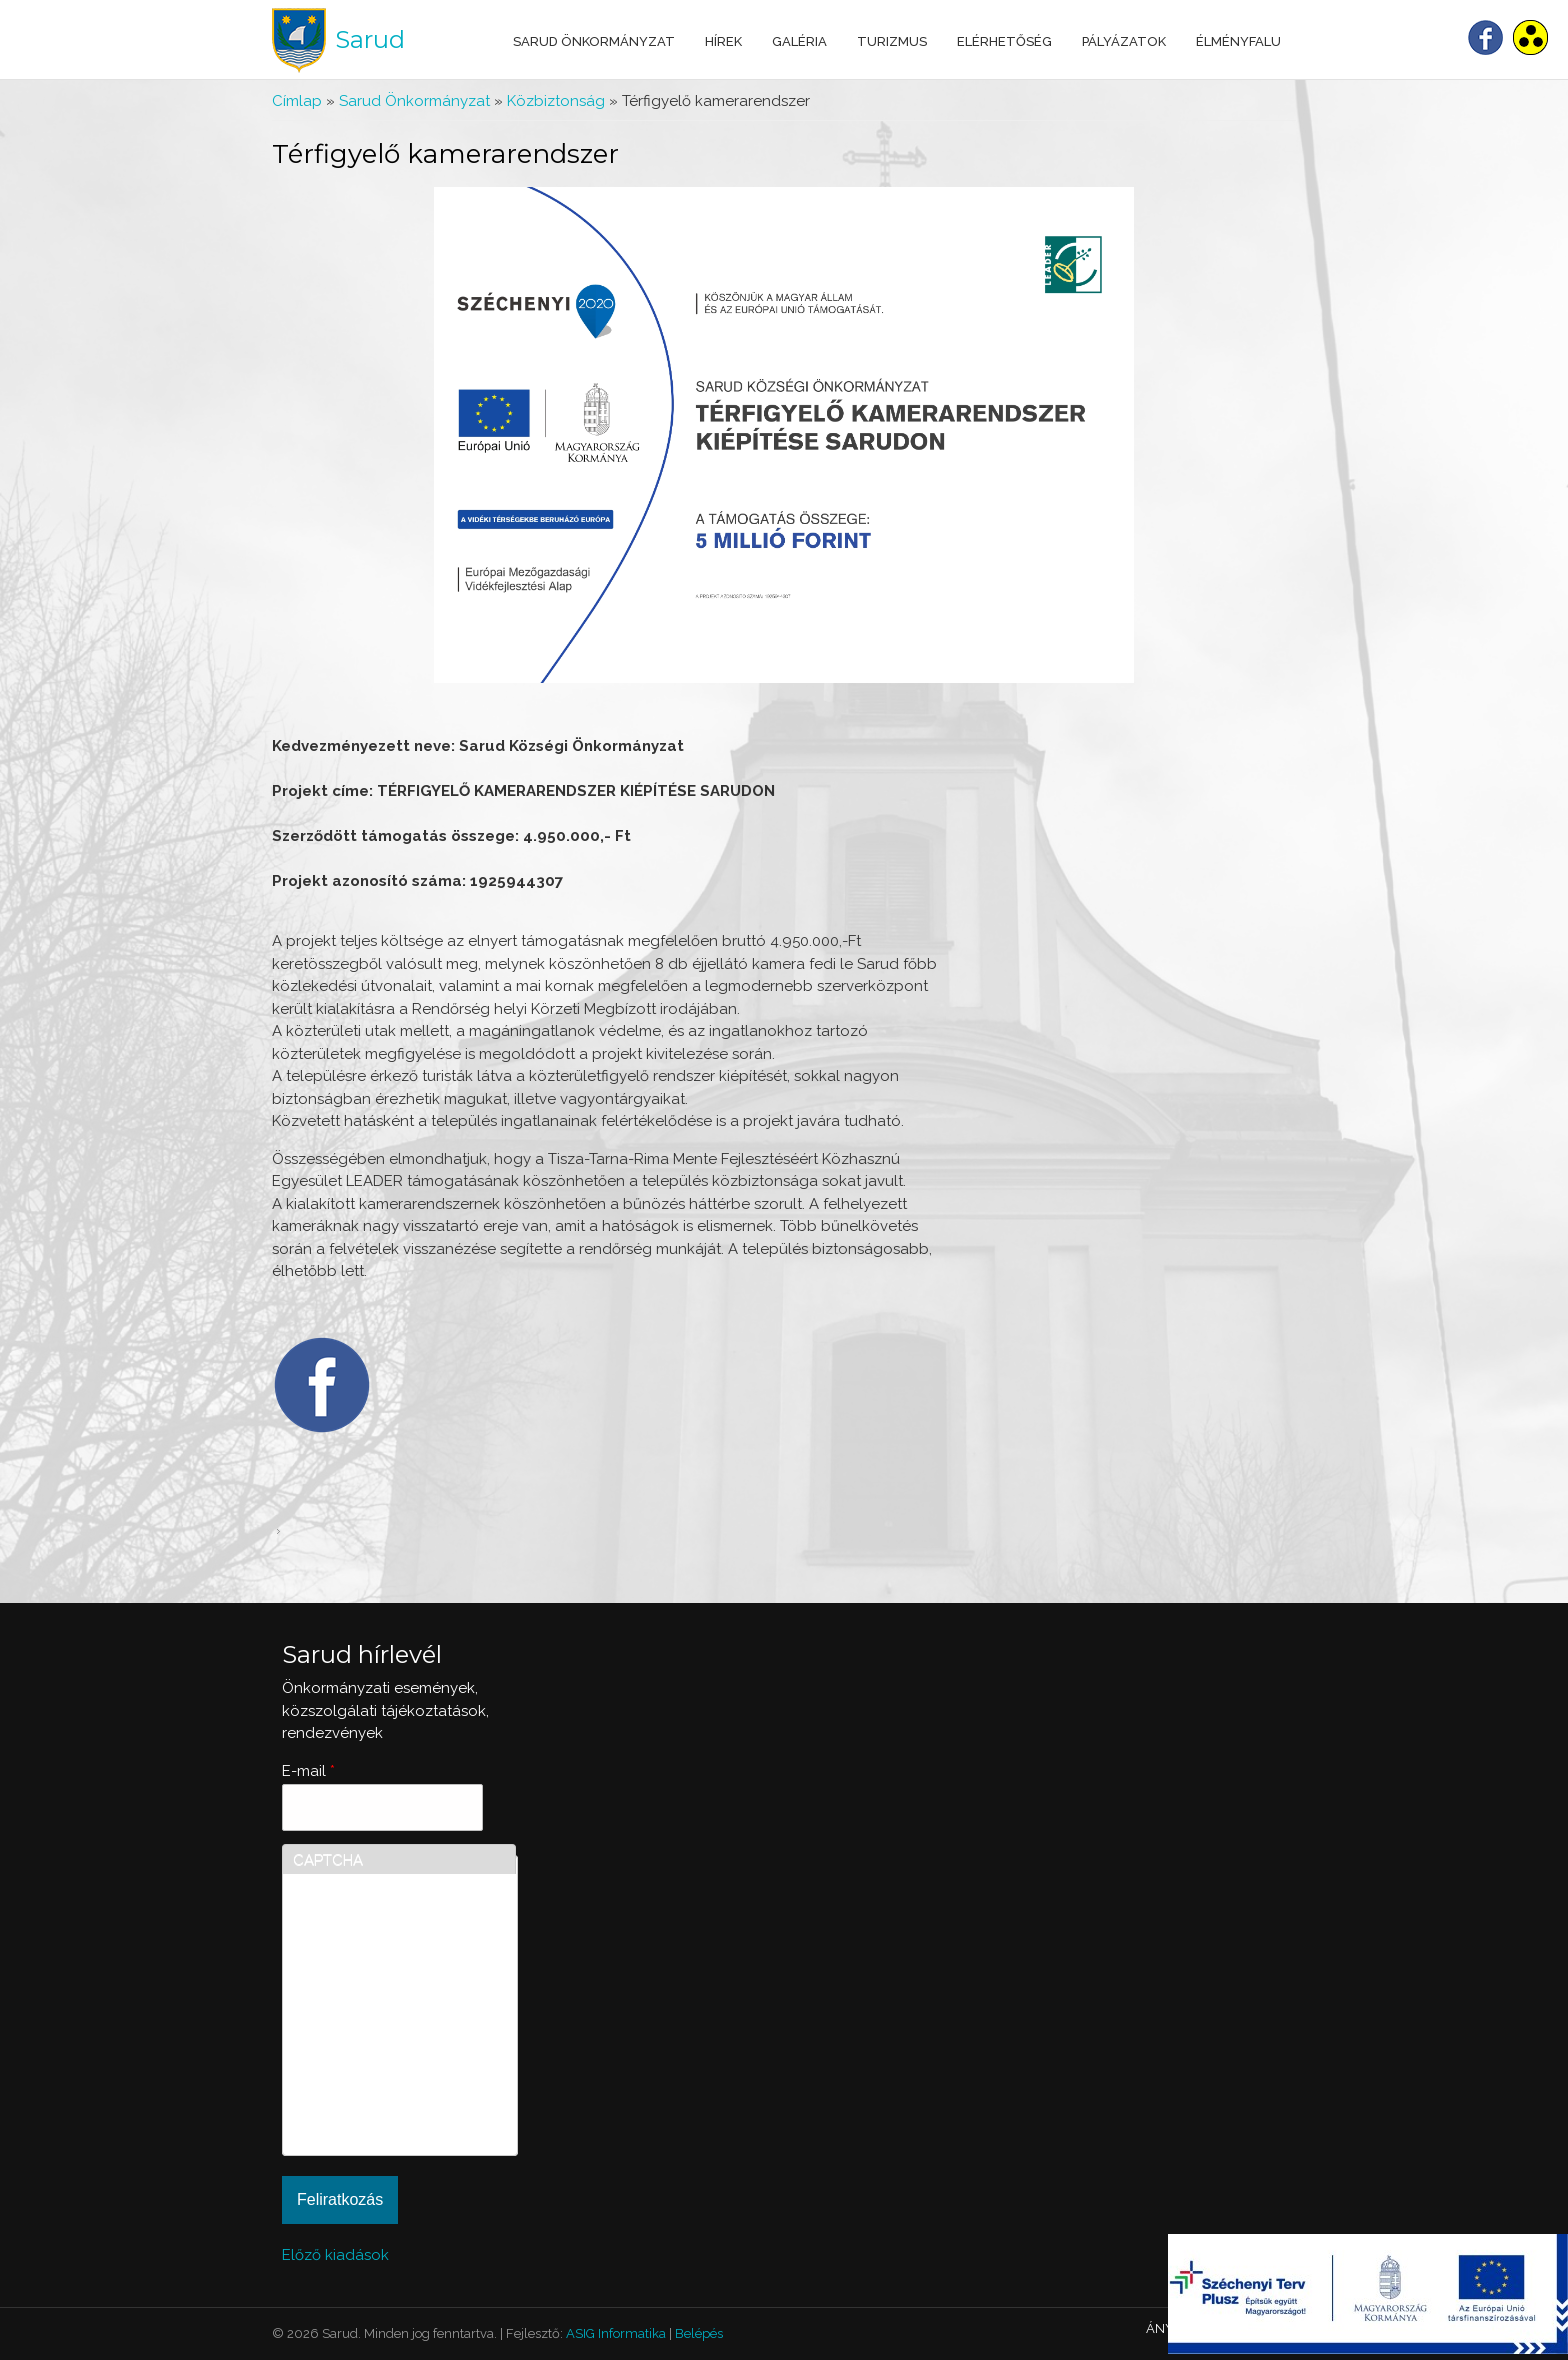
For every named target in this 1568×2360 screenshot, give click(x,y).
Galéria (799, 41)
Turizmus (892, 41)
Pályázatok (1124, 41)
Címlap (297, 101)
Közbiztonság (556, 101)
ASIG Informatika (616, 2333)
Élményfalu (1238, 41)
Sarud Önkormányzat (594, 41)
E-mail (308, 1771)
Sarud (370, 39)
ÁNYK (1164, 2328)
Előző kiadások (335, 2255)
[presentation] (375, 2073)
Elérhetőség (1004, 41)
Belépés (699, 2333)
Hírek (723, 41)
